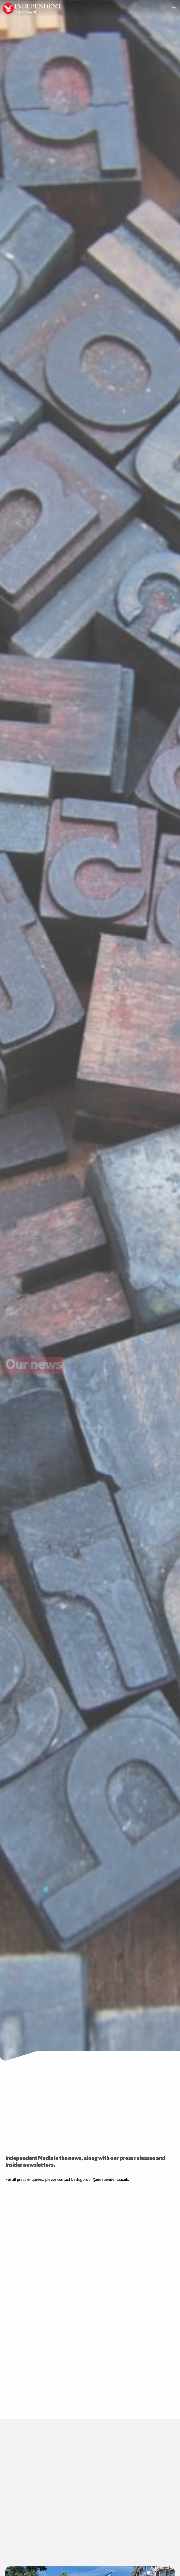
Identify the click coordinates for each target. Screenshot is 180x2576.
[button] (174, 6)
